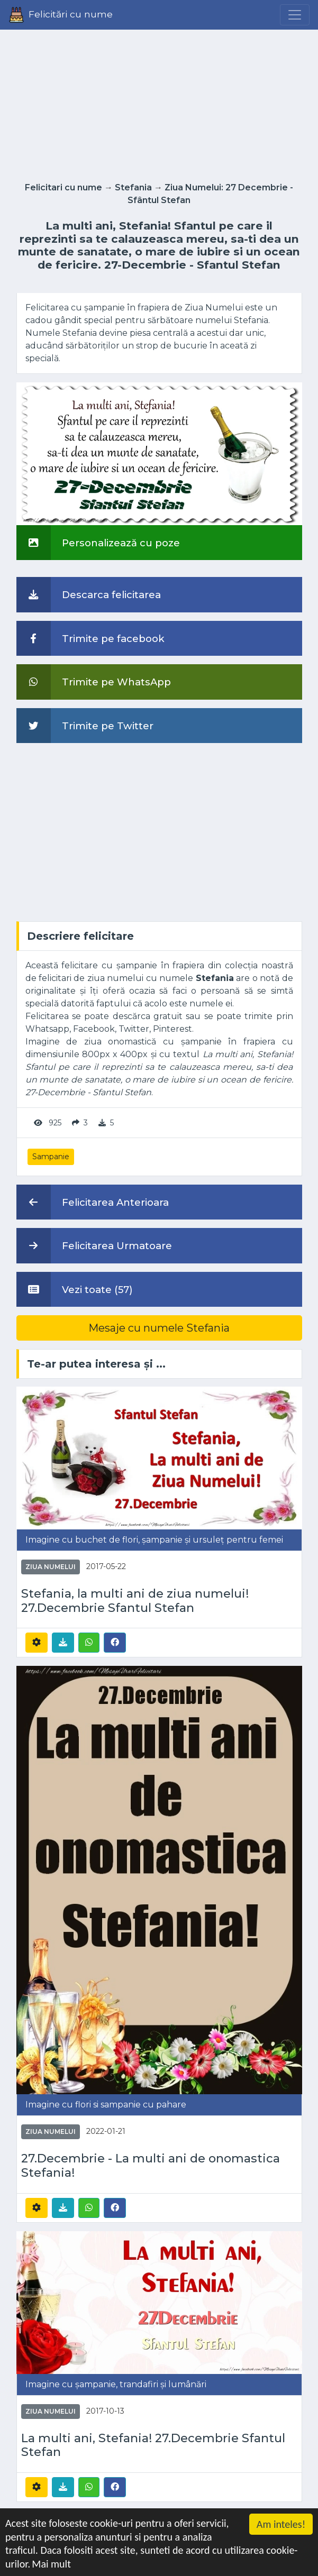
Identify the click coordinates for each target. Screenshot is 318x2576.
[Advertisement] (159, 102)
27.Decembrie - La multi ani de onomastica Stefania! (150, 2166)
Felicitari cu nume (63, 187)
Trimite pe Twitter (84, 725)
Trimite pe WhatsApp (93, 681)
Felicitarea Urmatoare (94, 1245)
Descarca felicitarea (88, 594)
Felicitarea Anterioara (92, 1202)
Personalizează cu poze (98, 542)
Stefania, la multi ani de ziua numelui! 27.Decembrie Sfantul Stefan (135, 1601)
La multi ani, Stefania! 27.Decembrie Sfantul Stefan (153, 2446)
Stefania (133, 187)
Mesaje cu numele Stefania (159, 1328)
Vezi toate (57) (74, 1289)
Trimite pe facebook (90, 638)
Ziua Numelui (50, 1567)
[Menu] (295, 14)
